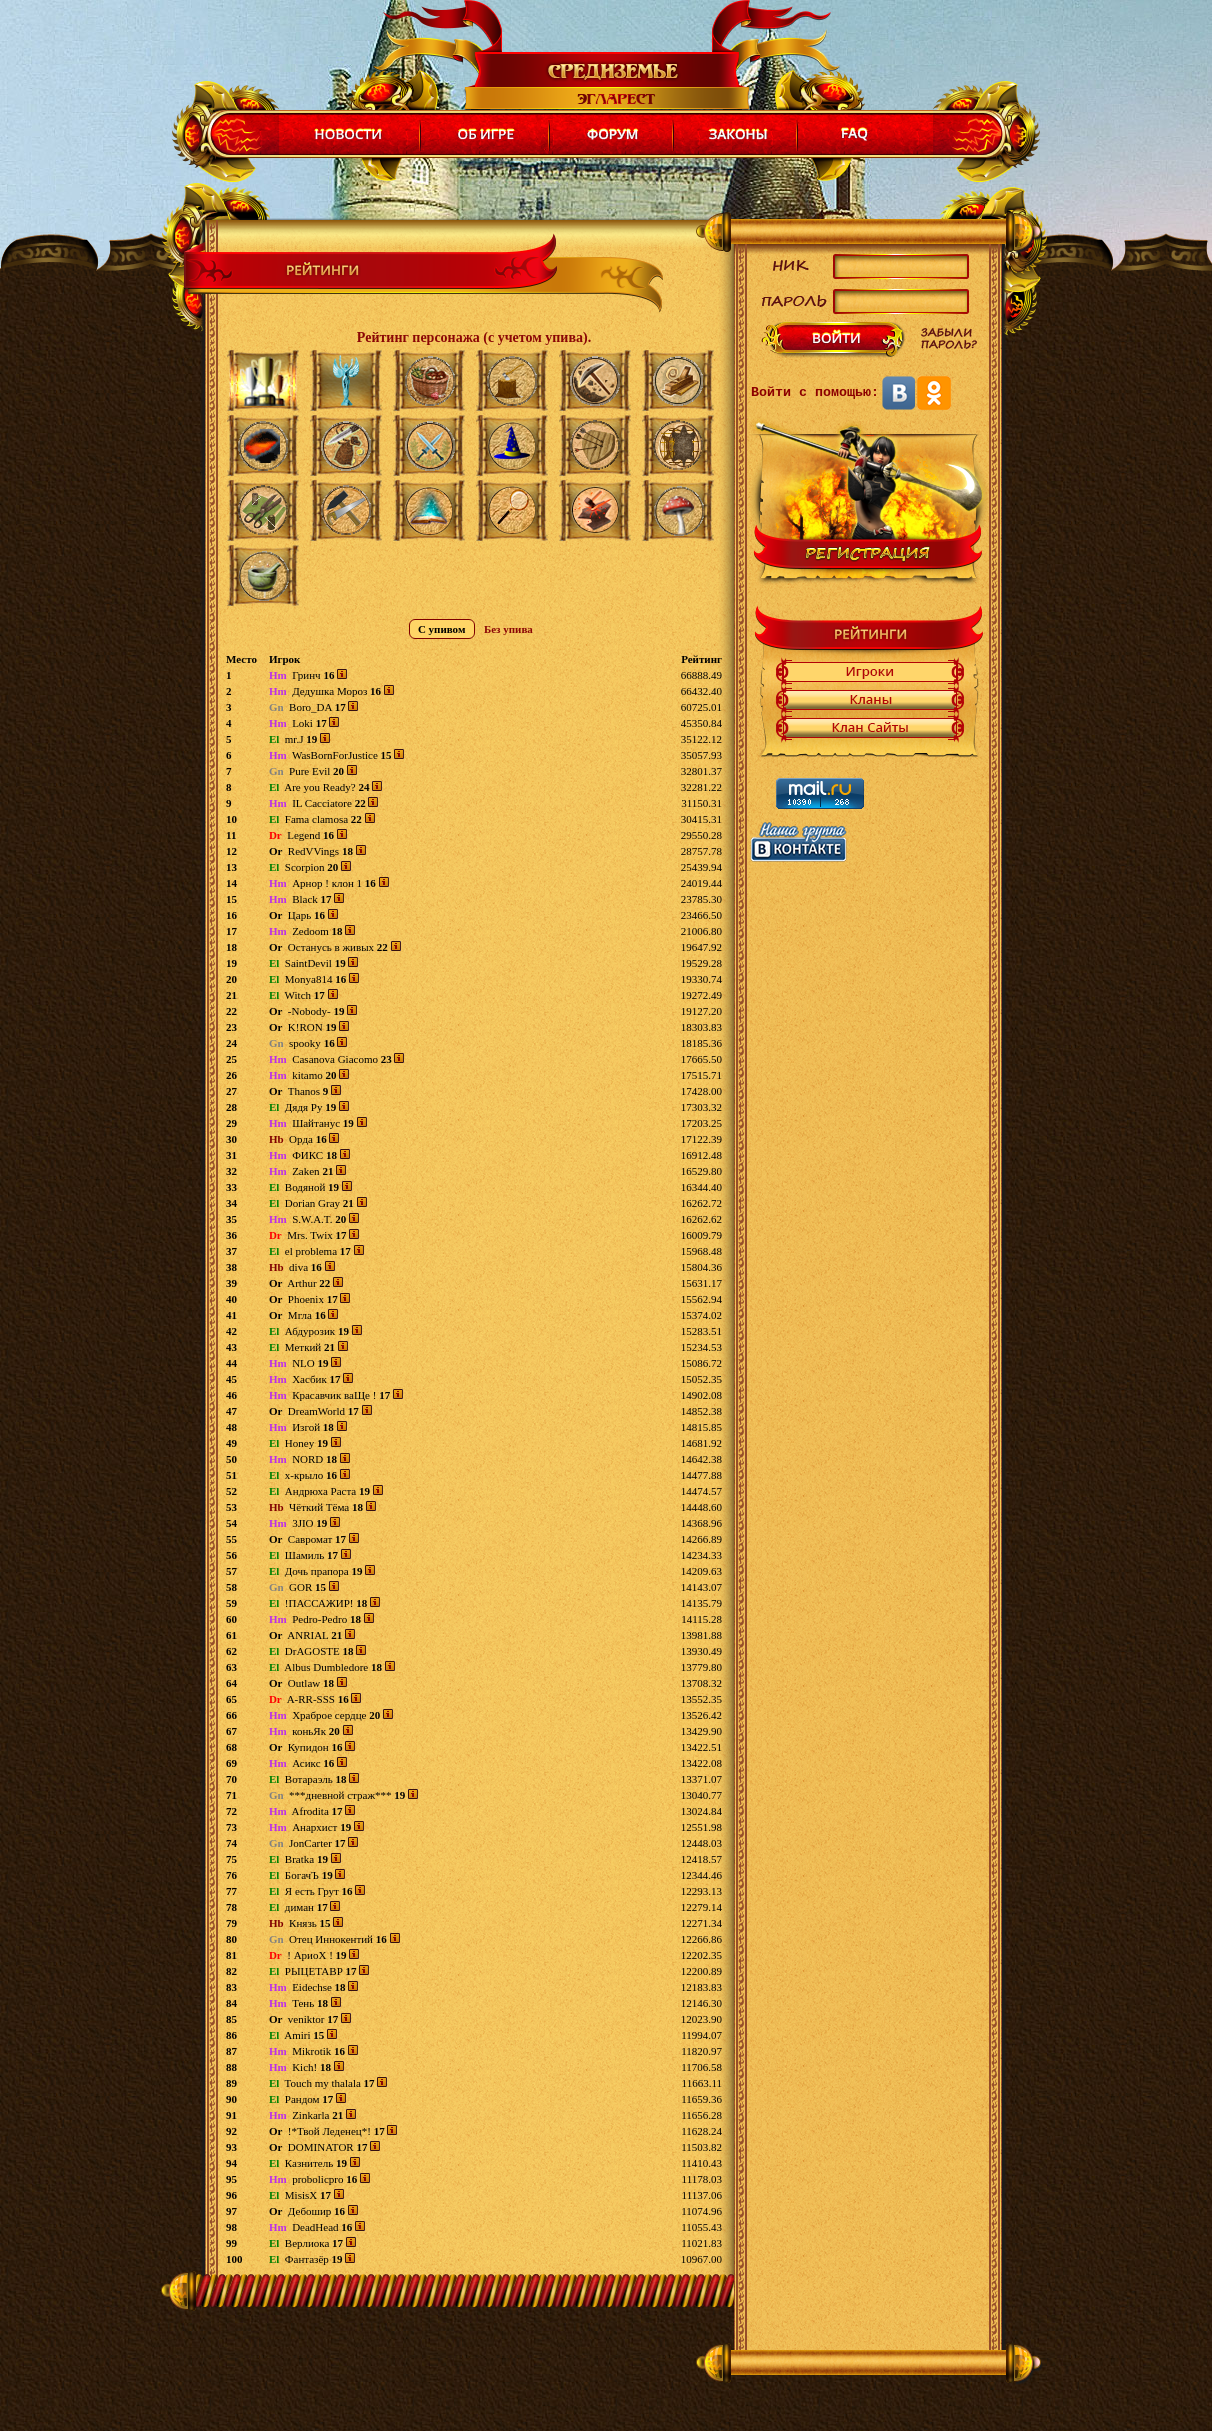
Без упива (508, 629)
